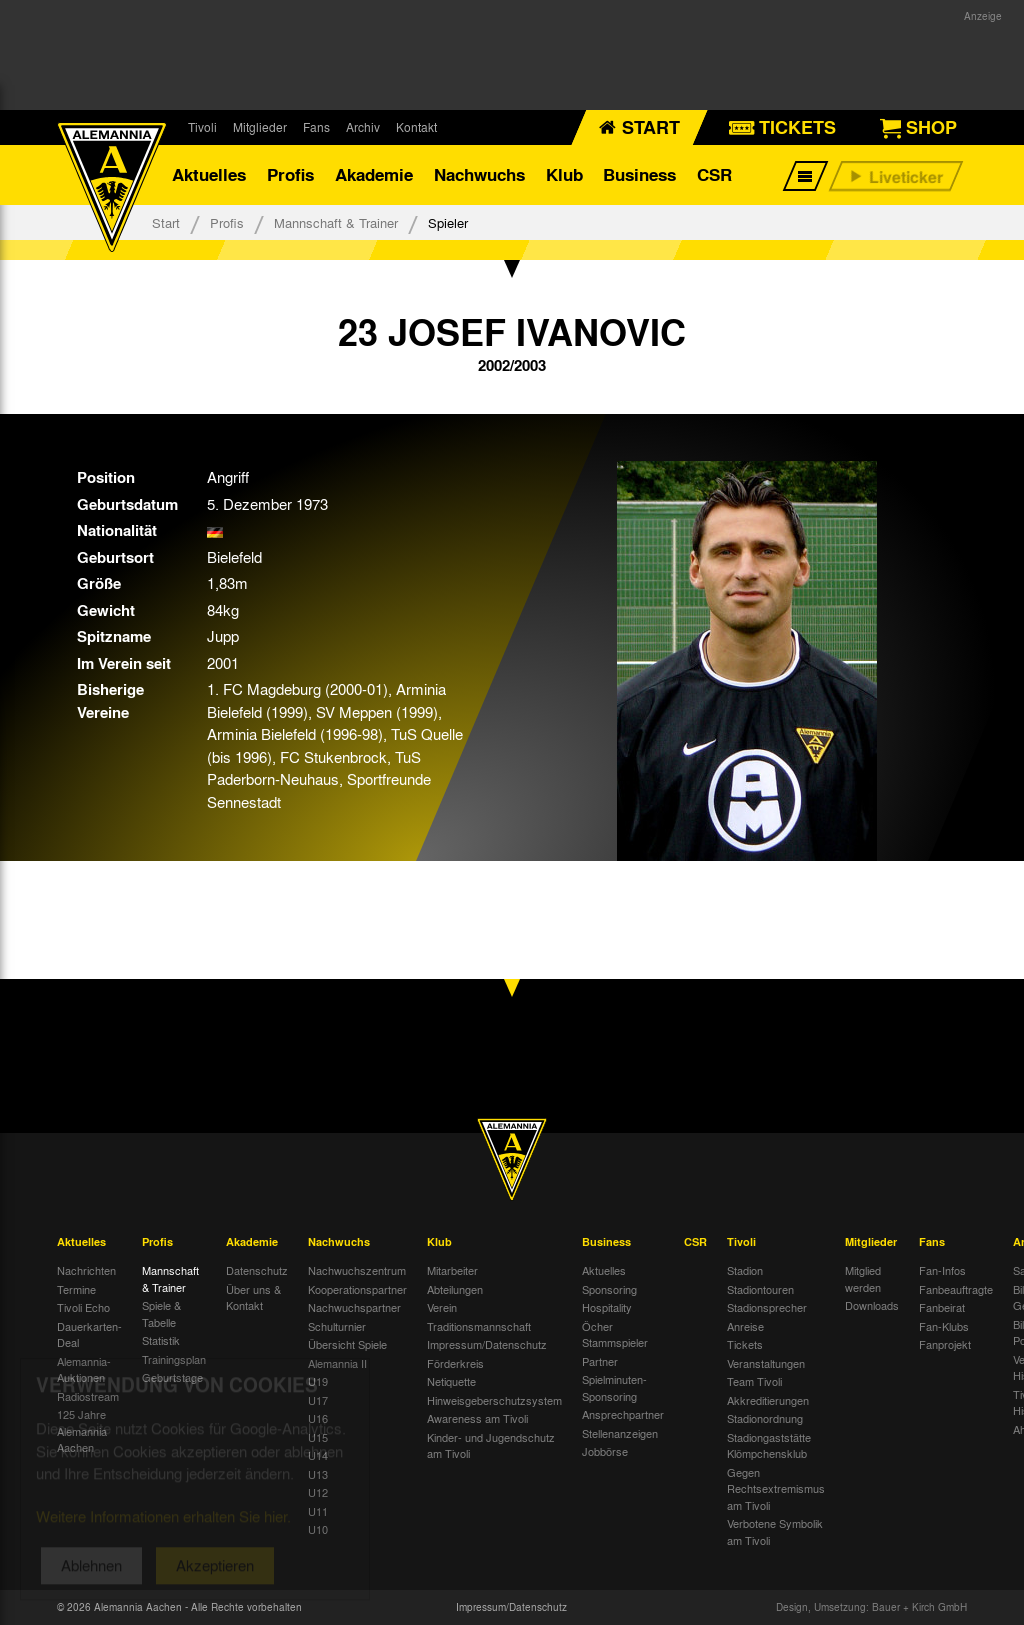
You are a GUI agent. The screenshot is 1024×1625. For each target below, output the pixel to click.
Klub (564, 174)
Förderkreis (455, 1363)
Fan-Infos (942, 1270)
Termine (76, 1289)
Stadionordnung (765, 1418)
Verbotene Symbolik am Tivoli (775, 1531)
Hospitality (607, 1307)
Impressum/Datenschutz (487, 1344)
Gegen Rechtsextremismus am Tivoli (776, 1488)
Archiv (363, 127)
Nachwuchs (479, 174)
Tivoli (202, 127)
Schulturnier (337, 1326)
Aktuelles (209, 174)
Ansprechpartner (623, 1414)
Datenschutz (257, 1270)
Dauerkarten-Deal (89, 1334)
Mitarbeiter (452, 1270)
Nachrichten (86, 1270)
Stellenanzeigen (620, 1433)
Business (639, 174)
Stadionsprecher (767, 1307)
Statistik (161, 1340)
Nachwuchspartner (354, 1307)
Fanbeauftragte (956, 1289)
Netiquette (451, 1381)
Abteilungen (455, 1289)
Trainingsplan (174, 1359)
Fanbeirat (942, 1307)
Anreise (745, 1326)
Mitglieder (260, 127)
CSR (714, 174)
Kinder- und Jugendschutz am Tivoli (491, 1445)
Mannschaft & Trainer (336, 222)
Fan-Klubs (944, 1326)
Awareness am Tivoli (477, 1418)
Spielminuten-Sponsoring (614, 1387)
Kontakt (416, 127)
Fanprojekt (945, 1344)
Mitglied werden (863, 1278)
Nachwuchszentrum (357, 1270)
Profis (290, 174)
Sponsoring (609, 1289)
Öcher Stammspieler (615, 1334)
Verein (442, 1307)
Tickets (745, 1344)
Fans (316, 127)
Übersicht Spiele (347, 1344)
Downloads (872, 1305)
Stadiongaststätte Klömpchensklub (769, 1445)
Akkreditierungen (768, 1400)
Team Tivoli (754, 1381)
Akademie (374, 174)
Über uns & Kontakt (253, 1297)
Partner (600, 1361)
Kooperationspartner (357, 1289)
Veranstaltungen (766, 1363)
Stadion (745, 1270)
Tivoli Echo (83, 1307)
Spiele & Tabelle (161, 1313)
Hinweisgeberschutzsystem (494, 1400)
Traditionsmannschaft (479, 1326)
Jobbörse (605, 1451)
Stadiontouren (760, 1289)
